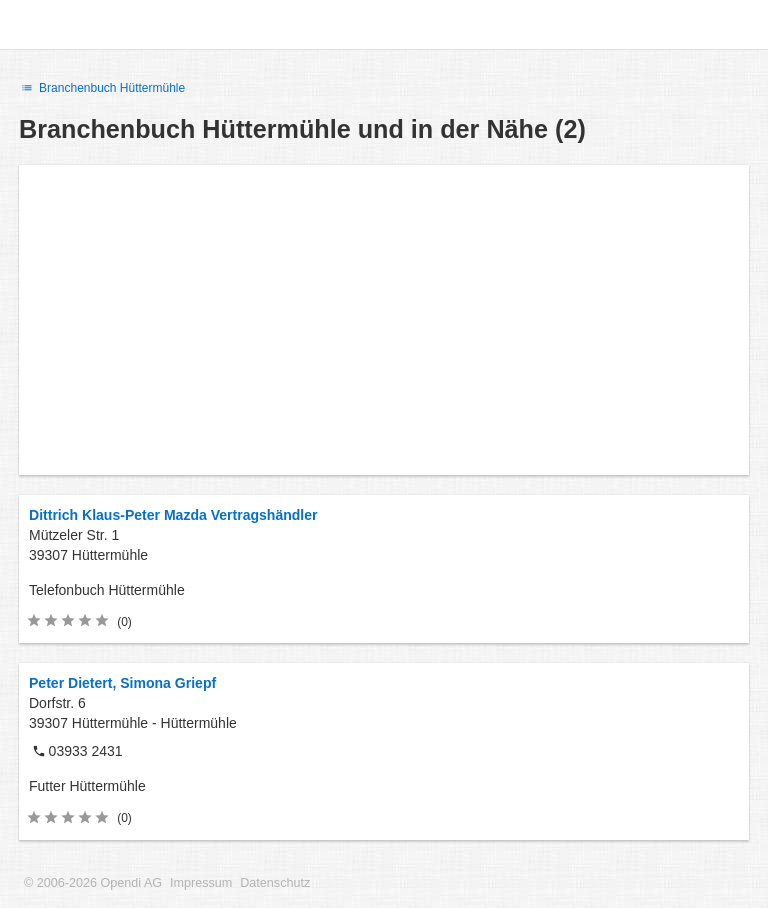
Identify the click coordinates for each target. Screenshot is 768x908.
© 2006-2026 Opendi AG (93, 883)
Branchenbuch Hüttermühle (102, 88)
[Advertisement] (384, 320)
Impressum (201, 883)
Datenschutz (275, 883)
